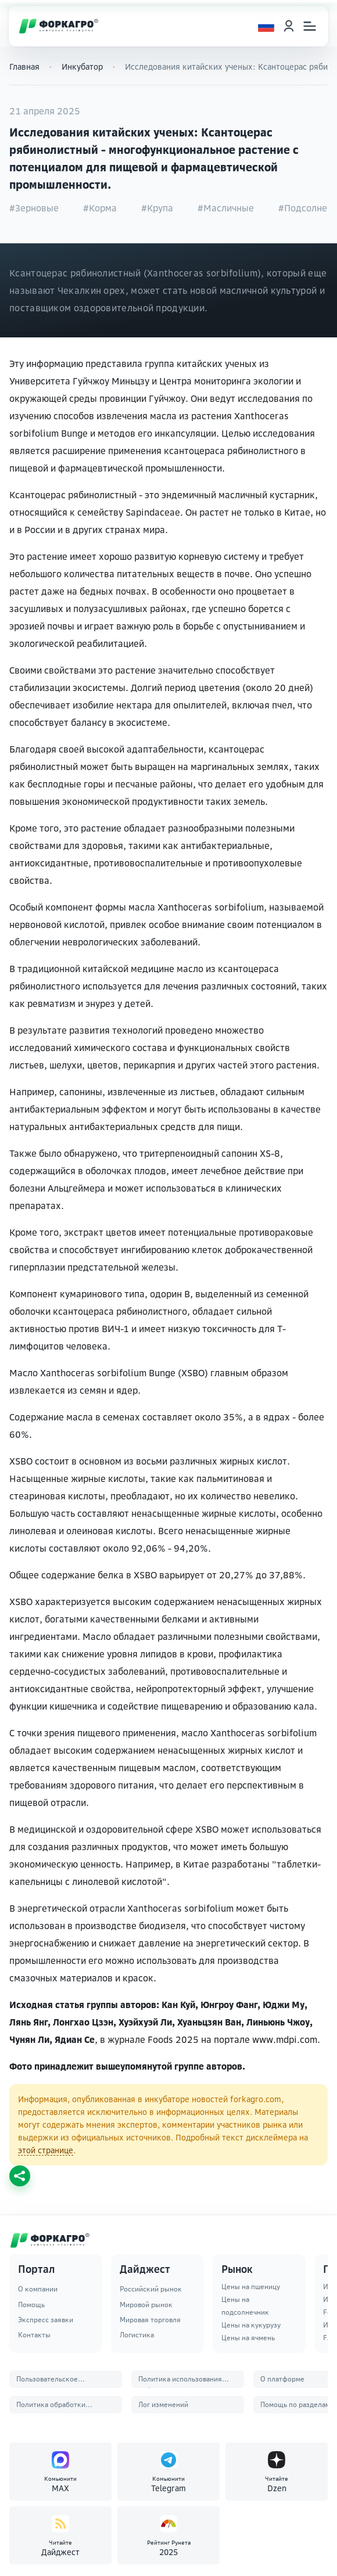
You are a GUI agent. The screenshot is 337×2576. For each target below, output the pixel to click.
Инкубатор (82, 66)
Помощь (31, 2304)
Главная (24, 66)
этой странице (45, 2150)
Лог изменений (163, 2404)
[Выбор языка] (266, 26)
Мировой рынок (146, 2304)
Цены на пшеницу (250, 2286)
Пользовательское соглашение (47, 2381)
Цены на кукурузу (251, 2324)
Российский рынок (151, 2288)
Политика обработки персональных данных (53, 2406)
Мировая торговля (150, 2319)
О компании (38, 2288)
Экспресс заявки (45, 2319)
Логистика (137, 2334)
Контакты (34, 2334)
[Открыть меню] (309, 26)
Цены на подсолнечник (245, 2305)
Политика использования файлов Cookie (180, 2381)
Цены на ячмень (248, 2337)
